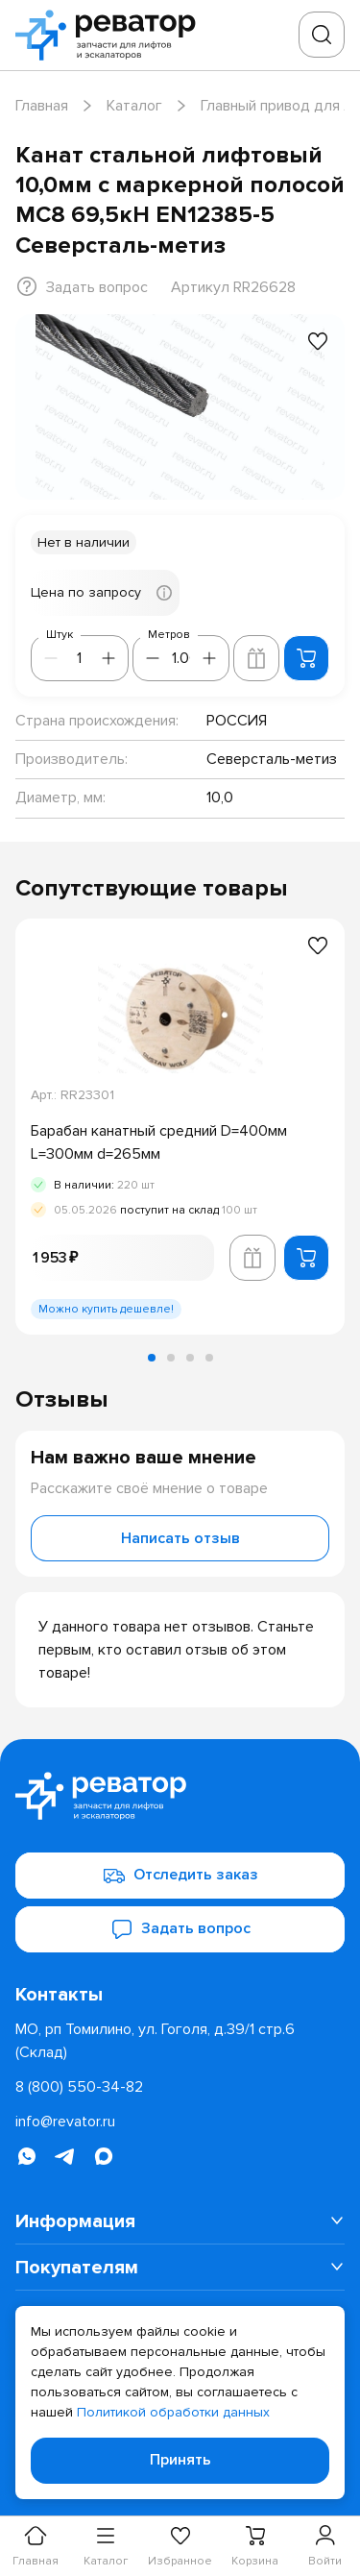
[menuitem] (180, 2221)
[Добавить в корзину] (306, 658)
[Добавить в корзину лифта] (256, 658)
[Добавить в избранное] (317, 341)
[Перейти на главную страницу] (111, 35)
